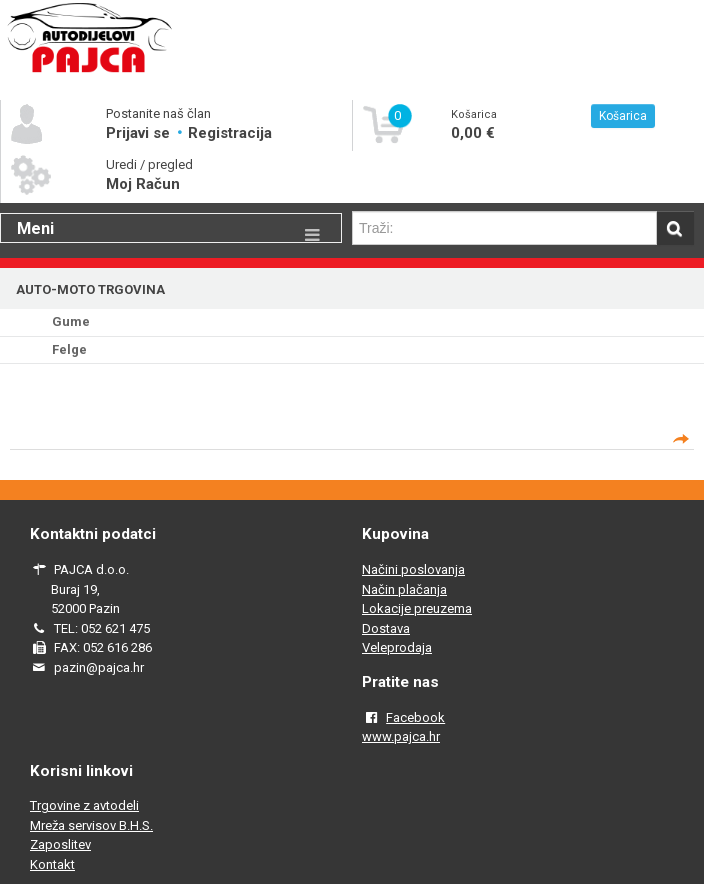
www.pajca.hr (401, 736)
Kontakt (52, 864)
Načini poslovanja (413, 569)
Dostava (386, 628)
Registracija (230, 133)
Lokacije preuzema (417, 608)
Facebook (415, 717)
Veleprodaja (397, 647)
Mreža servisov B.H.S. (91, 825)
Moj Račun (143, 184)
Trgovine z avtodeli (84, 805)
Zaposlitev (60, 844)
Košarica (623, 116)
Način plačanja (404, 589)
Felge (69, 349)
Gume (71, 321)
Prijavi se (140, 133)
